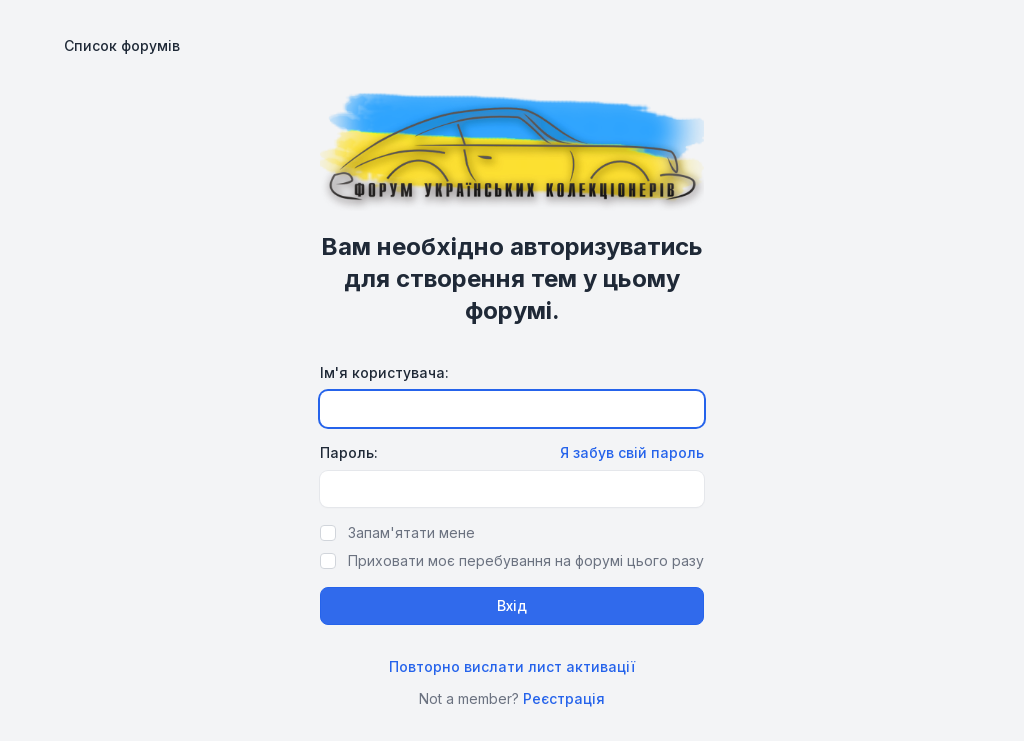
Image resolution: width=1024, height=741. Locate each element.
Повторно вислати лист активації (512, 666)
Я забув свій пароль (632, 452)
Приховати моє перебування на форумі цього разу (526, 560)
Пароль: (349, 452)
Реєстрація (564, 698)
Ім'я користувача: (384, 372)
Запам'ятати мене (411, 532)
